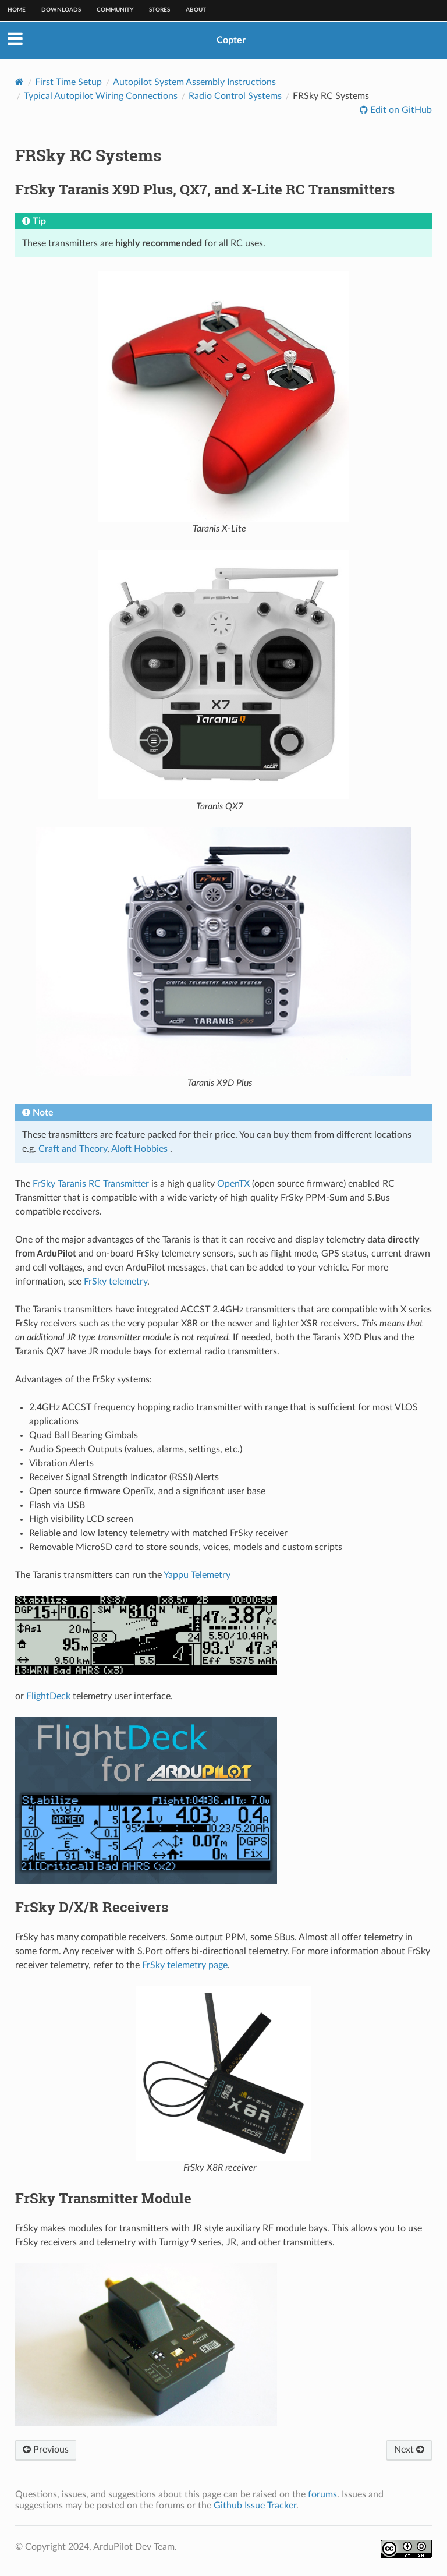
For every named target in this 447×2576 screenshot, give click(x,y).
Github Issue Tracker (255, 2505)
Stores (159, 10)
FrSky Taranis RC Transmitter (91, 1183)
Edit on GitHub (400, 110)
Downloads (61, 10)
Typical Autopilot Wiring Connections (101, 96)
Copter (231, 40)
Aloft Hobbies (139, 1148)
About (196, 10)
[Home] (19, 82)
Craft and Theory (72, 1148)
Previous (46, 2449)
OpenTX (233, 1183)
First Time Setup (68, 82)
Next (409, 2449)
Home (17, 10)
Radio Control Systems (235, 96)
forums (322, 2494)
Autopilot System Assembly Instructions (194, 82)
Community (115, 10)
